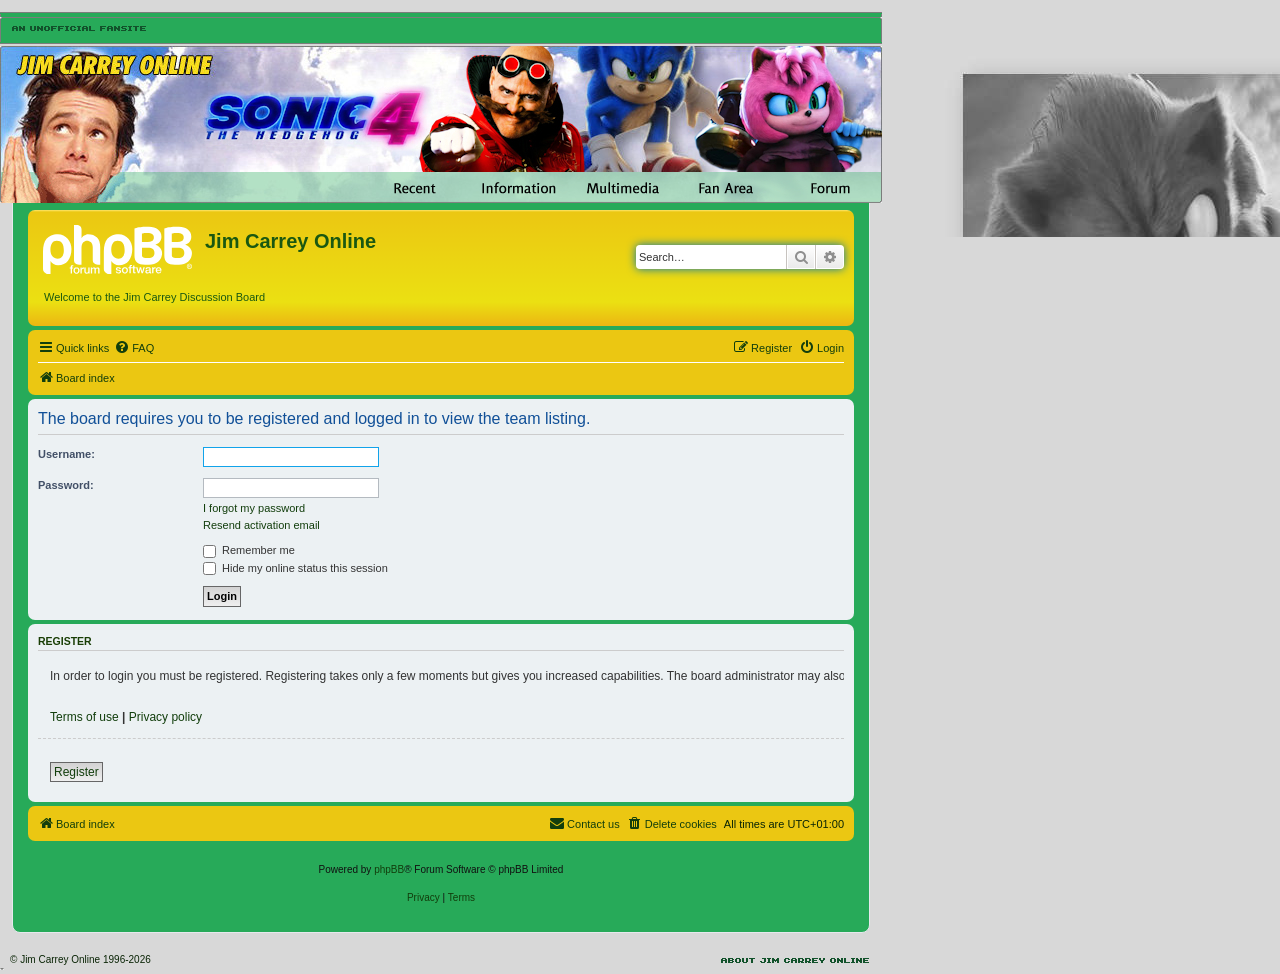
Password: (66, 485)
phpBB (389, 869)
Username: (66, 454)
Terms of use (84, 717)
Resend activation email (261, 525)
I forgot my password (254, 508)
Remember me (249, 550)
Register (76, 772)
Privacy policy (165, 717)
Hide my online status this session (295, 568)
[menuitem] (134, 348)
